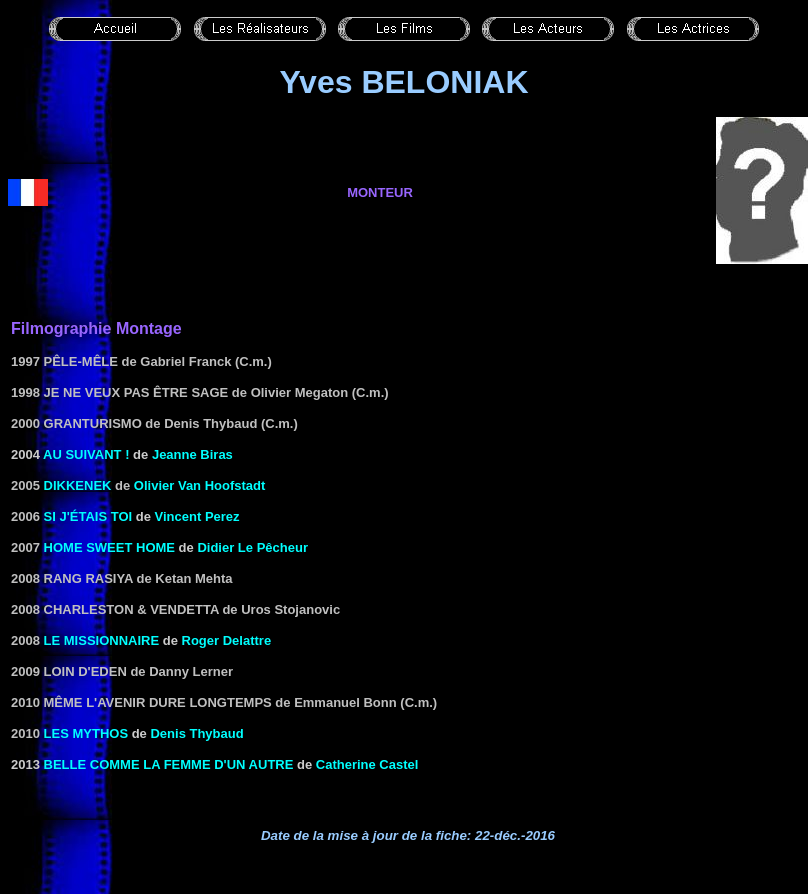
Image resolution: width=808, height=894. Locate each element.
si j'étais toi (88, 516)
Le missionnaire (102, 640)
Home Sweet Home (109, 547)
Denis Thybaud (196, 733)
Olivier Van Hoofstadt (199, 485)
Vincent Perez (197, 516)
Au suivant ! (86, 454)
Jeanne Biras (192, 454)
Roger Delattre (227, 640)
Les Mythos (86, 733)
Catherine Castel (367, 764)
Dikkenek (78, 485)
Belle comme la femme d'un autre (169, 764)
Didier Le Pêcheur (252, 547)
